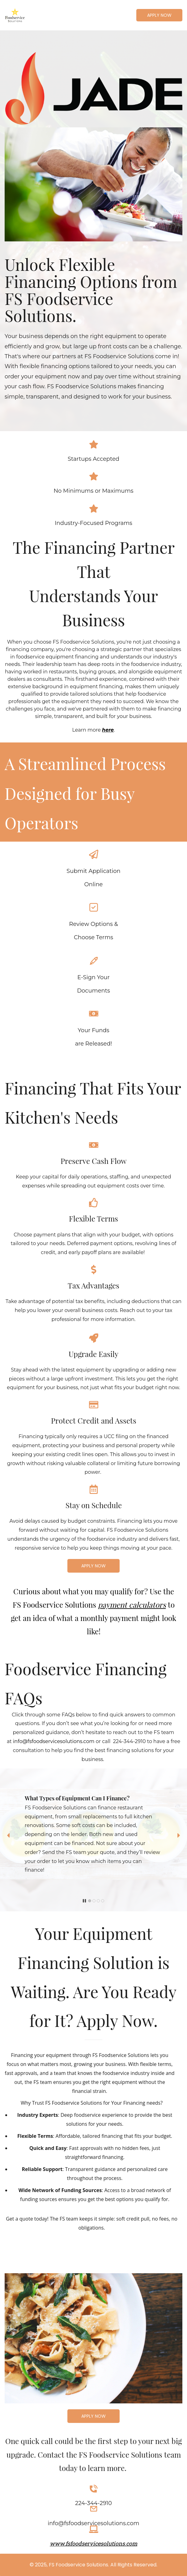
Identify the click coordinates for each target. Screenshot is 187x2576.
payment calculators (132, 1604)
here (108, 730)
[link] (93, 56)
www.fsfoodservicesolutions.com (93, 2543)
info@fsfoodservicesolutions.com (53, 1741)
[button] (8, 1835)
